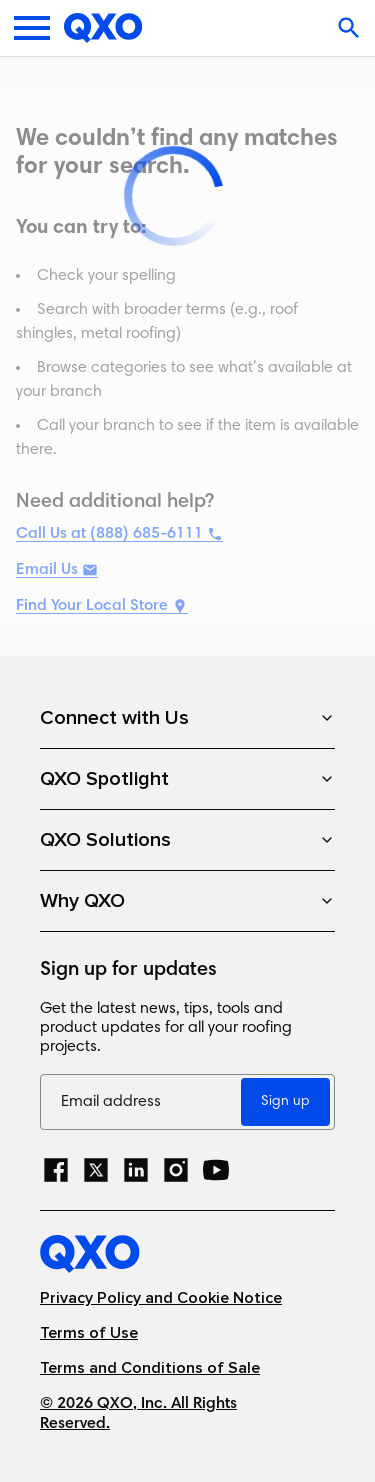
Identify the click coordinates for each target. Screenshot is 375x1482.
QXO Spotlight (187, 779)
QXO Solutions (187, 840)
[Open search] (351, 28)
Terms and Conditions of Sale (150, 1368)
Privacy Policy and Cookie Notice (161, 1298)
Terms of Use (89, 1333)
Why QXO (187, 901)
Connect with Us (187, 718)
